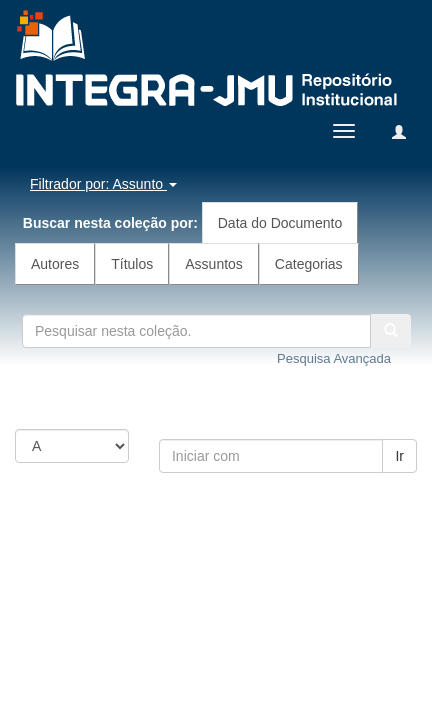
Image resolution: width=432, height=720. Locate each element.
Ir (399, 456)
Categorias (309, 264)
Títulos (132, 264)
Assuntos (214, 264)
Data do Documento (280, 223)
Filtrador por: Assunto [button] (103, 184)
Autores (55, 264)
